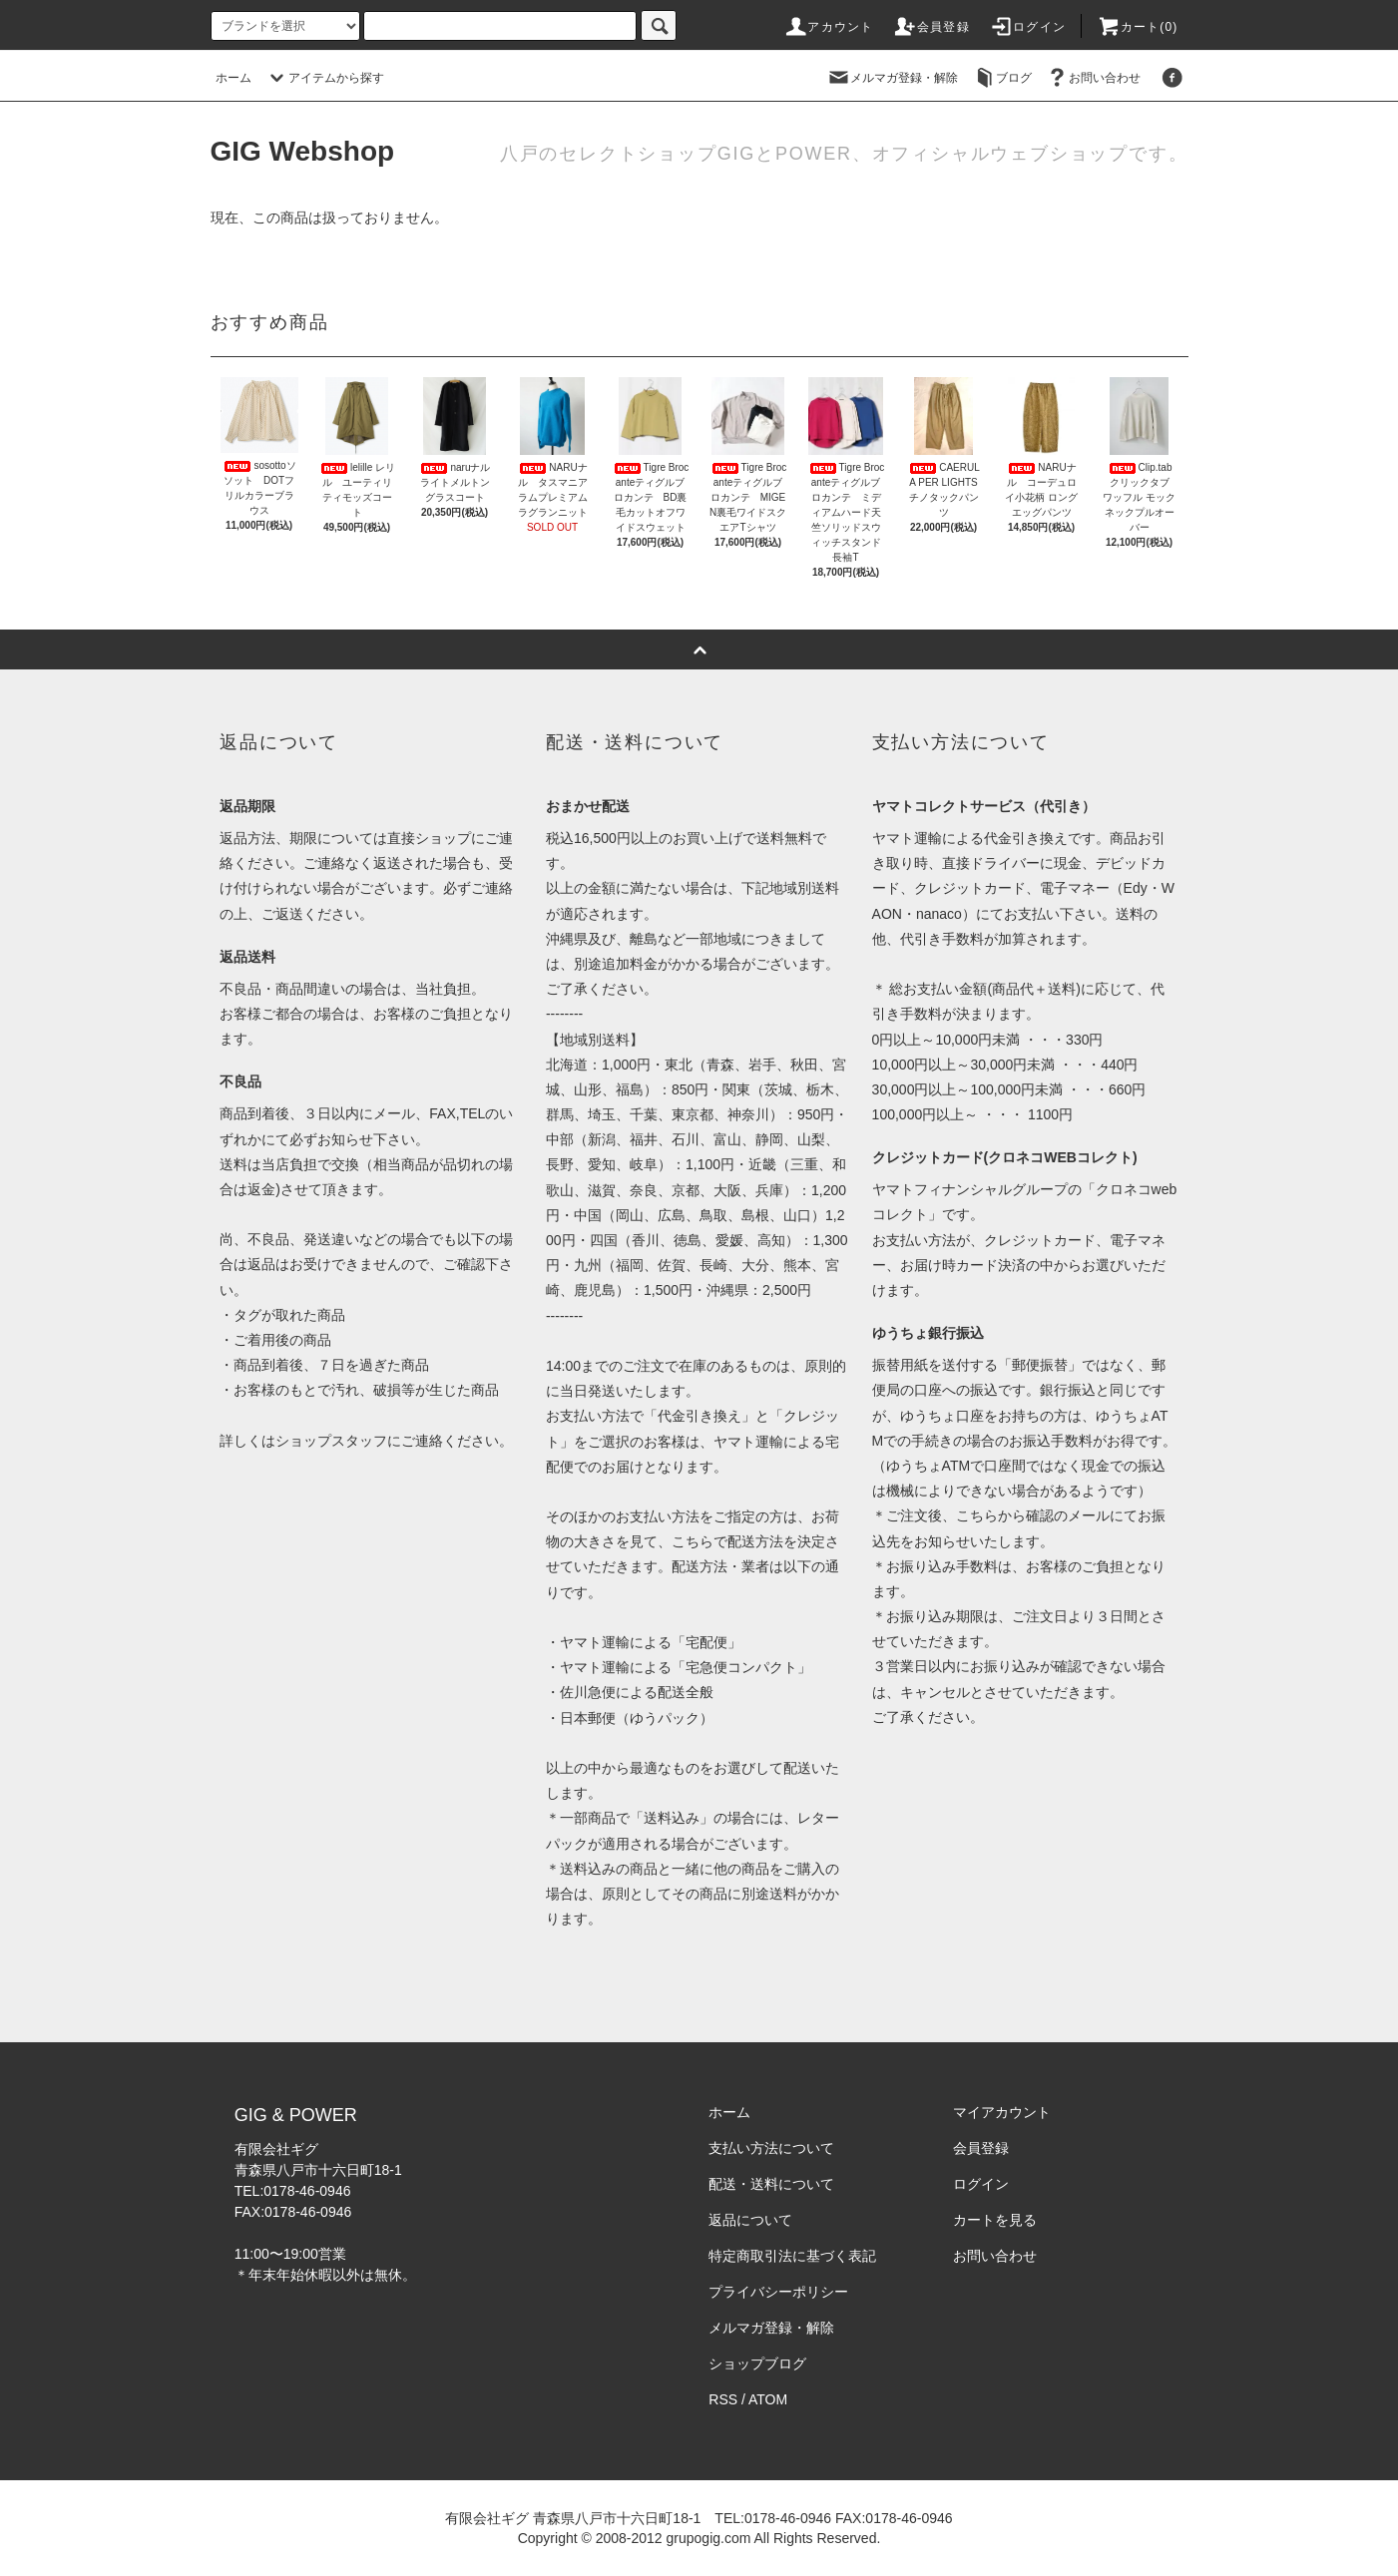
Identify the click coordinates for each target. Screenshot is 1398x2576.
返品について (750, 2220)
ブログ (1002, 78)
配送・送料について (771, 2184)
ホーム (233, 78)
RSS (722, 2399)
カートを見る (995, 2220)
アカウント (828, 27)
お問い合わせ (1093, 78)
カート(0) (1137, 27)
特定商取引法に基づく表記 (792, 2256)
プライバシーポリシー (778, 2292)
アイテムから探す (324, 78)
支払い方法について (771, 2148)
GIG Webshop (303, 151)
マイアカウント (1002, 2112)
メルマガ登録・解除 (892, 78)
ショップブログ (757, 2363)
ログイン (1027, 27)
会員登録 (931, 27)
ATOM (767, 2399)
